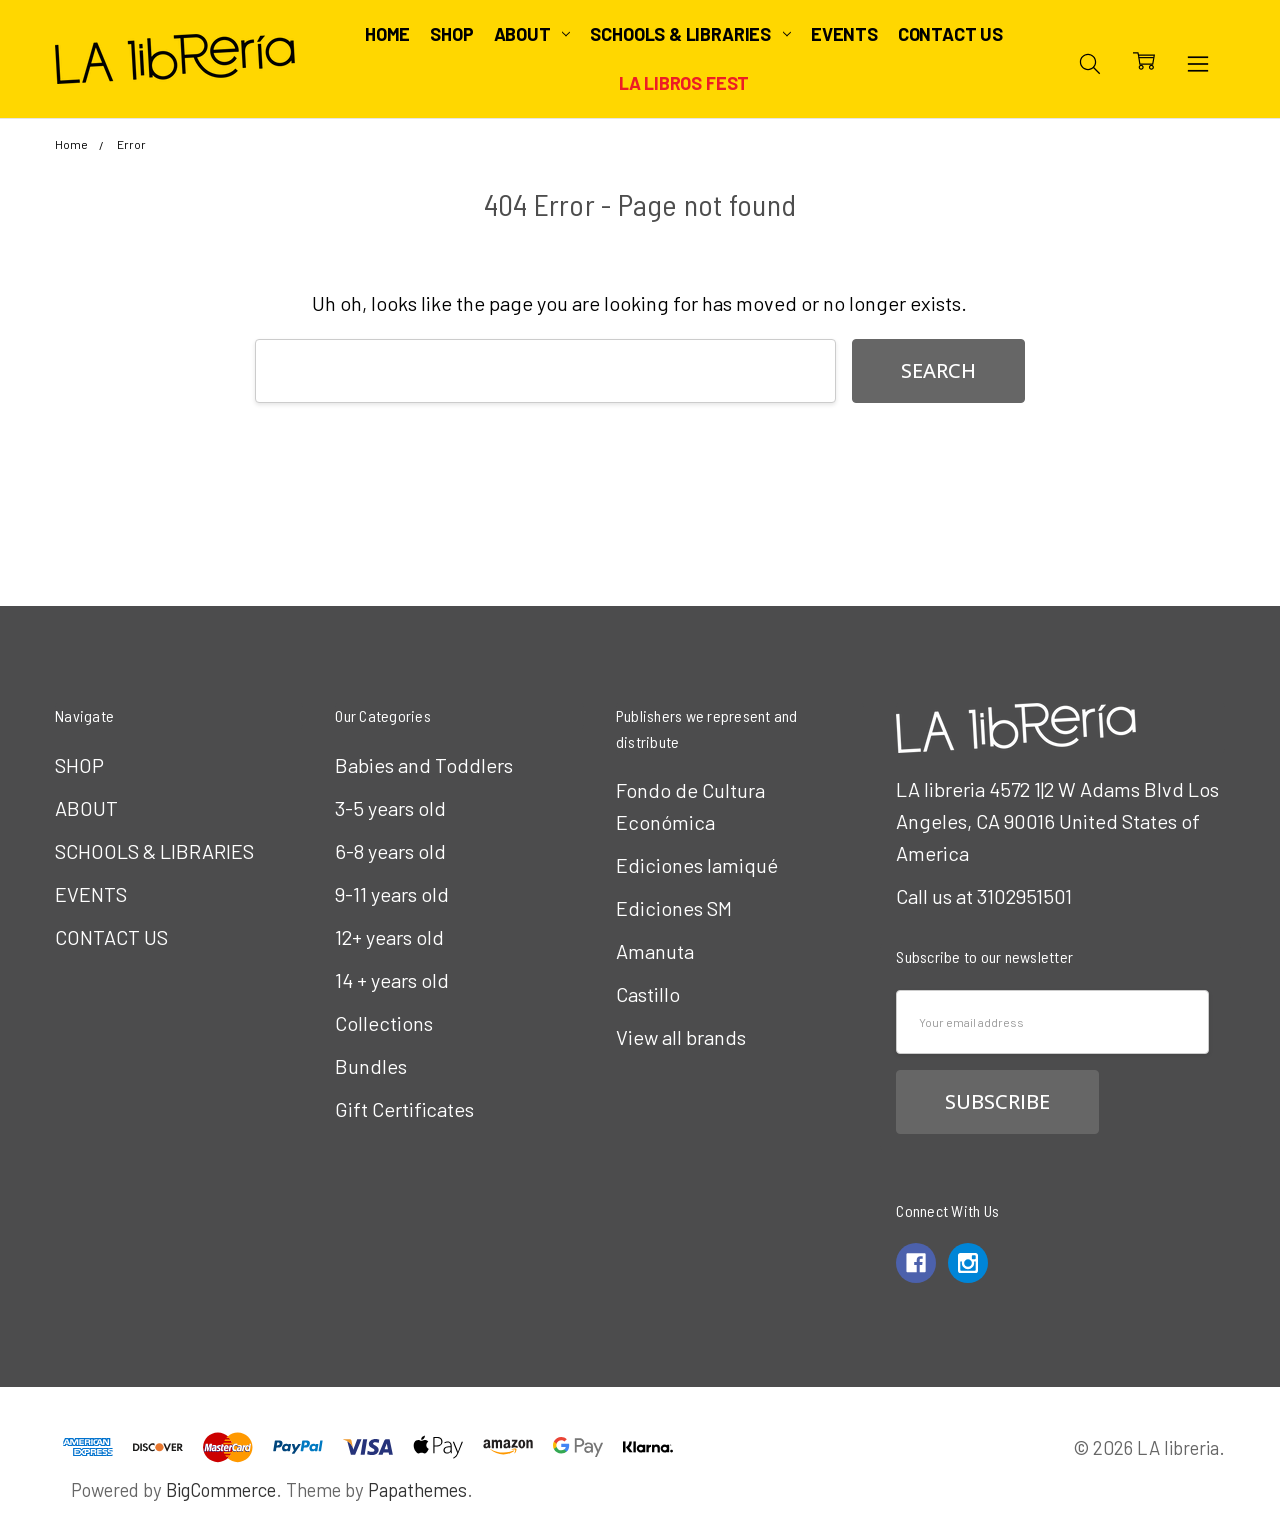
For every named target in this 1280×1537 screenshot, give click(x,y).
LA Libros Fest (684, 83)
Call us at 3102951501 (984, 896)
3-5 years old (390, 808)
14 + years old (392, 980)
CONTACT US (950, 34)
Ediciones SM (674, 908)
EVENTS (844, 34)
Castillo (648, 994)
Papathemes (417, 1489)
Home (387, 34)
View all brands (681, 1037)
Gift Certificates (404, 1109)
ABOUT (532, 34)
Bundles (371, 1066)
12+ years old (389, 937)
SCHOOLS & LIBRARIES (690, 34)
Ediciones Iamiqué (697, 865)
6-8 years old (390, 851)
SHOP (451, 34)
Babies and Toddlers (424, 765)
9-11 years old (392, 894)
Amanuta (655, 951)
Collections (384, 1023)
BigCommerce (221, 1489)
